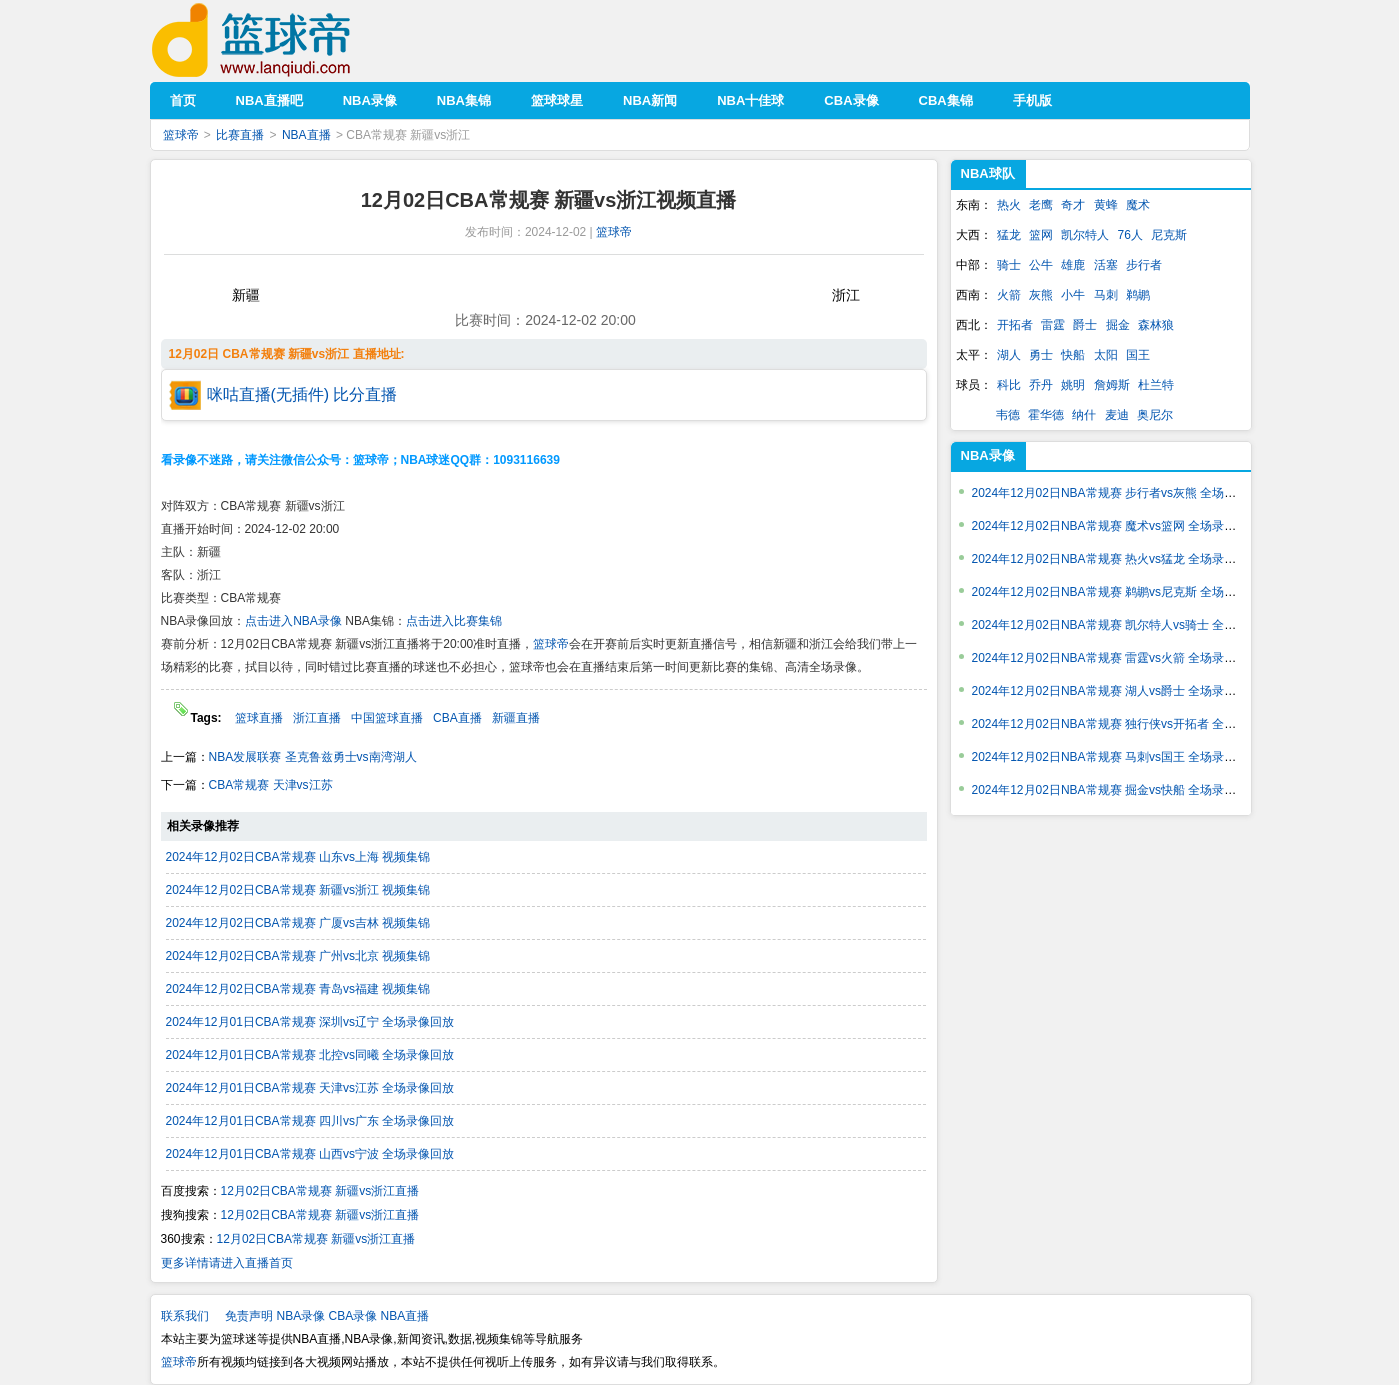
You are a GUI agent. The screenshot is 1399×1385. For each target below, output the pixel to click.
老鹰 (1041, 205)
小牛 (1073, 295)
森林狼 (1156, 325)
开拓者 (1015, 325)
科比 (1009, 385)
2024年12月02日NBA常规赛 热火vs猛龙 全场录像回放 (1116, 559)
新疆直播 (516, 718)
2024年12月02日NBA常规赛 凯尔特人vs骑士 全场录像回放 (1128, 625)
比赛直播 (240, 135)
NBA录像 (988, 455)
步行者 (1144, 265)
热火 (1009, 205)
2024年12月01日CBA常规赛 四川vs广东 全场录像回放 (310, 1121)
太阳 (1106, 355)
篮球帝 (281, 40)
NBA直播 (306, 135)
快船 (1073, 355)
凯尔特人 (1085, 235)
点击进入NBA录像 (293, 621)
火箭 (1009, 295)
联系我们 (185, 1316)
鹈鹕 (1138, 295)
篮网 (1041, 235)
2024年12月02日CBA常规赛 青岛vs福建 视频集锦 (298, 989)
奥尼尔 (1155, 415)
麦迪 (1117, 415)
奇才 (1073, 205)
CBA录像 (353, 1316)
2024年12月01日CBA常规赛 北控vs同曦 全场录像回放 (310, 1055)
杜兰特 (1156, 385)
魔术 (1138, 205)
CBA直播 (457, 718)
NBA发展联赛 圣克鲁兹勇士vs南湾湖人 (313, 757)
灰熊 (1041, 295)
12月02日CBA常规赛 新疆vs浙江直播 (320, 1191)
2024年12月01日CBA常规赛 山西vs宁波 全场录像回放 (310, 1154)
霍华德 (1046, 415)
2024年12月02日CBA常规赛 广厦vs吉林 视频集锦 (298, 923)
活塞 (1106, 265)
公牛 (1041, 265)
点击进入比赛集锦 (454, 621)
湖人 (1009, 355)
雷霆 (1053, 325)
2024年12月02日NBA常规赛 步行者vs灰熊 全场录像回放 (1122, 493)
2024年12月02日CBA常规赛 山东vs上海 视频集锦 (298, 857)
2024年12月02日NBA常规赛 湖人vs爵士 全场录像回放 (1116, 691)
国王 (1138, 355)
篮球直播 (259, 718)
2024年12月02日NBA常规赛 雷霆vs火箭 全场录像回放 (1116, 658)
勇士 (1041, 355)
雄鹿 (1073, 265)
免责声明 (249, 1316)
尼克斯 (1169, 235)
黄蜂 (1106, 205)
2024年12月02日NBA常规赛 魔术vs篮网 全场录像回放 (1116, 526)
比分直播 (365, 394)
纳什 (1084, 415)
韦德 (1008, 415)
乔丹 (1041, 385)
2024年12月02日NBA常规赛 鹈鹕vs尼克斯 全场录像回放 (1122, 592)
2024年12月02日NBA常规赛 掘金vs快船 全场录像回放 (1116, 790)
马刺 (1106, 295)
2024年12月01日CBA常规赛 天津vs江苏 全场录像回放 (310, 1088)
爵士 (1085, 325)
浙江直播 (317, 718)
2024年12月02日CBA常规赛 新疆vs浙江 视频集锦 (298, 890)
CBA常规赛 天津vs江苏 (271, 785)
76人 (1130, 235)
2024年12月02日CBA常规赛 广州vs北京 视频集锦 (298, 956)
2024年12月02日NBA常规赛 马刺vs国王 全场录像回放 (1116, 757)
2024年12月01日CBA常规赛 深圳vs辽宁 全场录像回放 (310, 1022)
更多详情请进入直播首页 (227, 1263)
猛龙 (1009, 235)
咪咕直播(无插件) (268, 394)
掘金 (1118, 325)
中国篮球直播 (387, 718)
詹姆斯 (1112, 385)
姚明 (1073, 385)
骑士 (1009, 265)
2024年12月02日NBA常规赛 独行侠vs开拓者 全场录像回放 (1128, 724)
